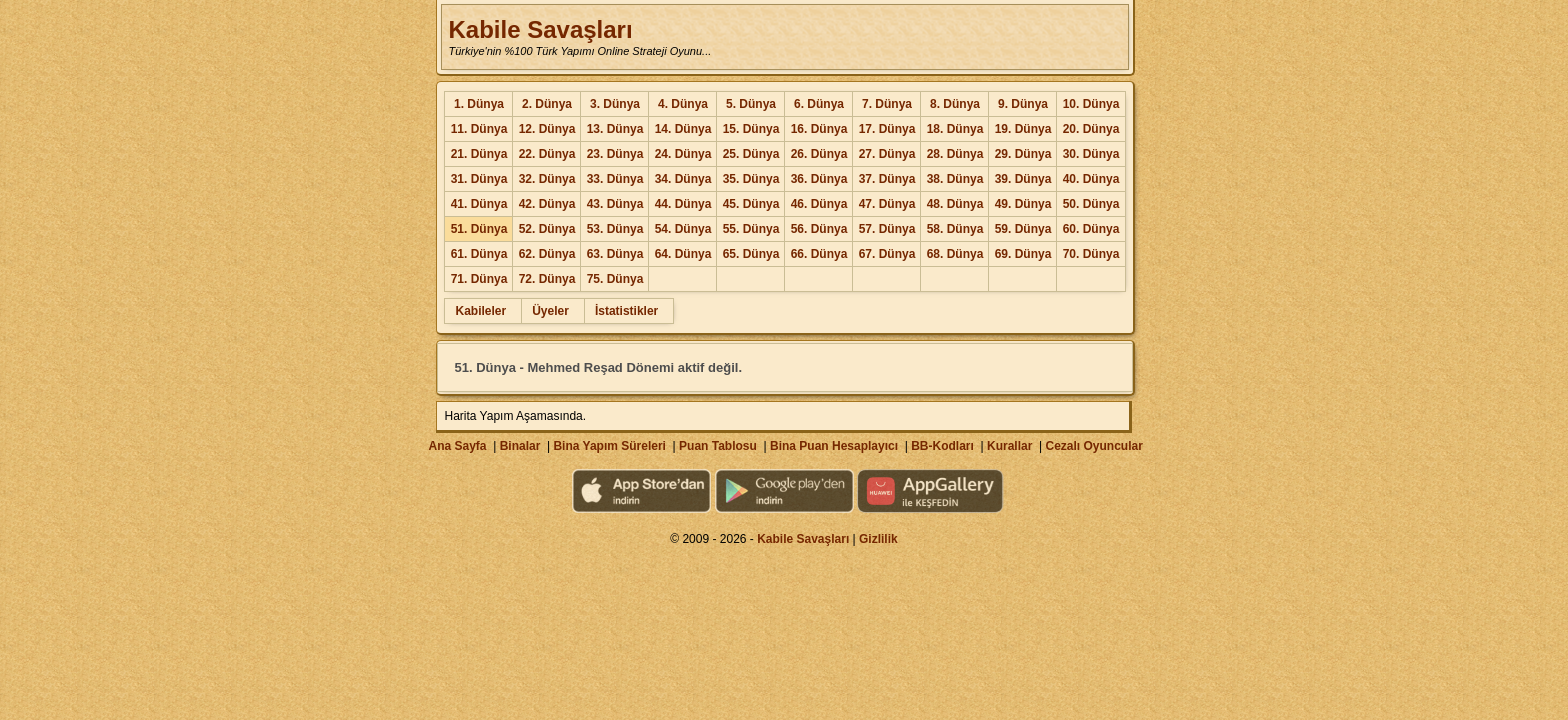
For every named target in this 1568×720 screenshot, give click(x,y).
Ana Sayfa (457, 446)
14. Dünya (683, 129)
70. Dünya (1091, 254)
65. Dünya (751, 254)
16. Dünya (819, 129)
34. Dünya (683, 179)
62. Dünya (547, 254)
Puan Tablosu (718, 446)
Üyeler (550, 311)
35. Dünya (751, 179)
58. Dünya (955, 229)
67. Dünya (887, 254)
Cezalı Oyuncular (1093, 446)
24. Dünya (683, 154)
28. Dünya (955, 154)
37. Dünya (887, 179)
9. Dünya (1023, 104)
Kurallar (1009, 446)
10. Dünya (1091, 104)
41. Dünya (479, 204)
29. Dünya (1023, 154)
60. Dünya (1091, 229)
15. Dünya (751, 129)
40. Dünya (1091, 179)
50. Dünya (1091, 204)
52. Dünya (547, 229)
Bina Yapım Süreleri (609, 446)
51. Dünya (479, 229)
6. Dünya (819, 104)
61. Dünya (479, 254)
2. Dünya (547, 104)
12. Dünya (547, 129)
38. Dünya (955, 179)
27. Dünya (887, 154)
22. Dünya (547, 154)
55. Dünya (751, 229)
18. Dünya (955, 129)
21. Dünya (479, 154)
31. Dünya (479, 179)
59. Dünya (1023, 229)
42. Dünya (547, 204)
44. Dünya (683, 204)
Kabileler (480, 311)
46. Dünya (819, 204)
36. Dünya (819, 179)
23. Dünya (615, 154)
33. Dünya (615, 179)
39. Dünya (1023, 179)
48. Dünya (955, 204)
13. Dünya (615, 129)
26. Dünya (819, 154)
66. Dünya (819, 254)
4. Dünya (683, 104)
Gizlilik (878, 539)
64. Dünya (683, 254)
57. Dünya (887, 229)
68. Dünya (955, 254)
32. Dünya (547, 179)
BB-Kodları (942, 446)
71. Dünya (479, 279)
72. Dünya (547, 279)
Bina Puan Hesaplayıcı (834, 446)
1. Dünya (479, 104)
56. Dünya (819, 229)
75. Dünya (615, 279)
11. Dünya (479, 129)
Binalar (520, 446)
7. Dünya (887, 104)
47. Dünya (887, 204)
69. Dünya (1023, 254)
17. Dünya (887, 129)
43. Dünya (615, 204)
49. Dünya (1023, 204)
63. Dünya (615, 254)
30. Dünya (1091, 154)
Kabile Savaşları (540, 29)
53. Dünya (615, 229)
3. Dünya (615, 104)
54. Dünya (683, 229)
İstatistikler (626, 311)
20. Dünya (1091, 129)
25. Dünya (751, 154)
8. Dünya (955, 104)
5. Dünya (751, 104)
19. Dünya (1023, 129)
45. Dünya (751, 204)
